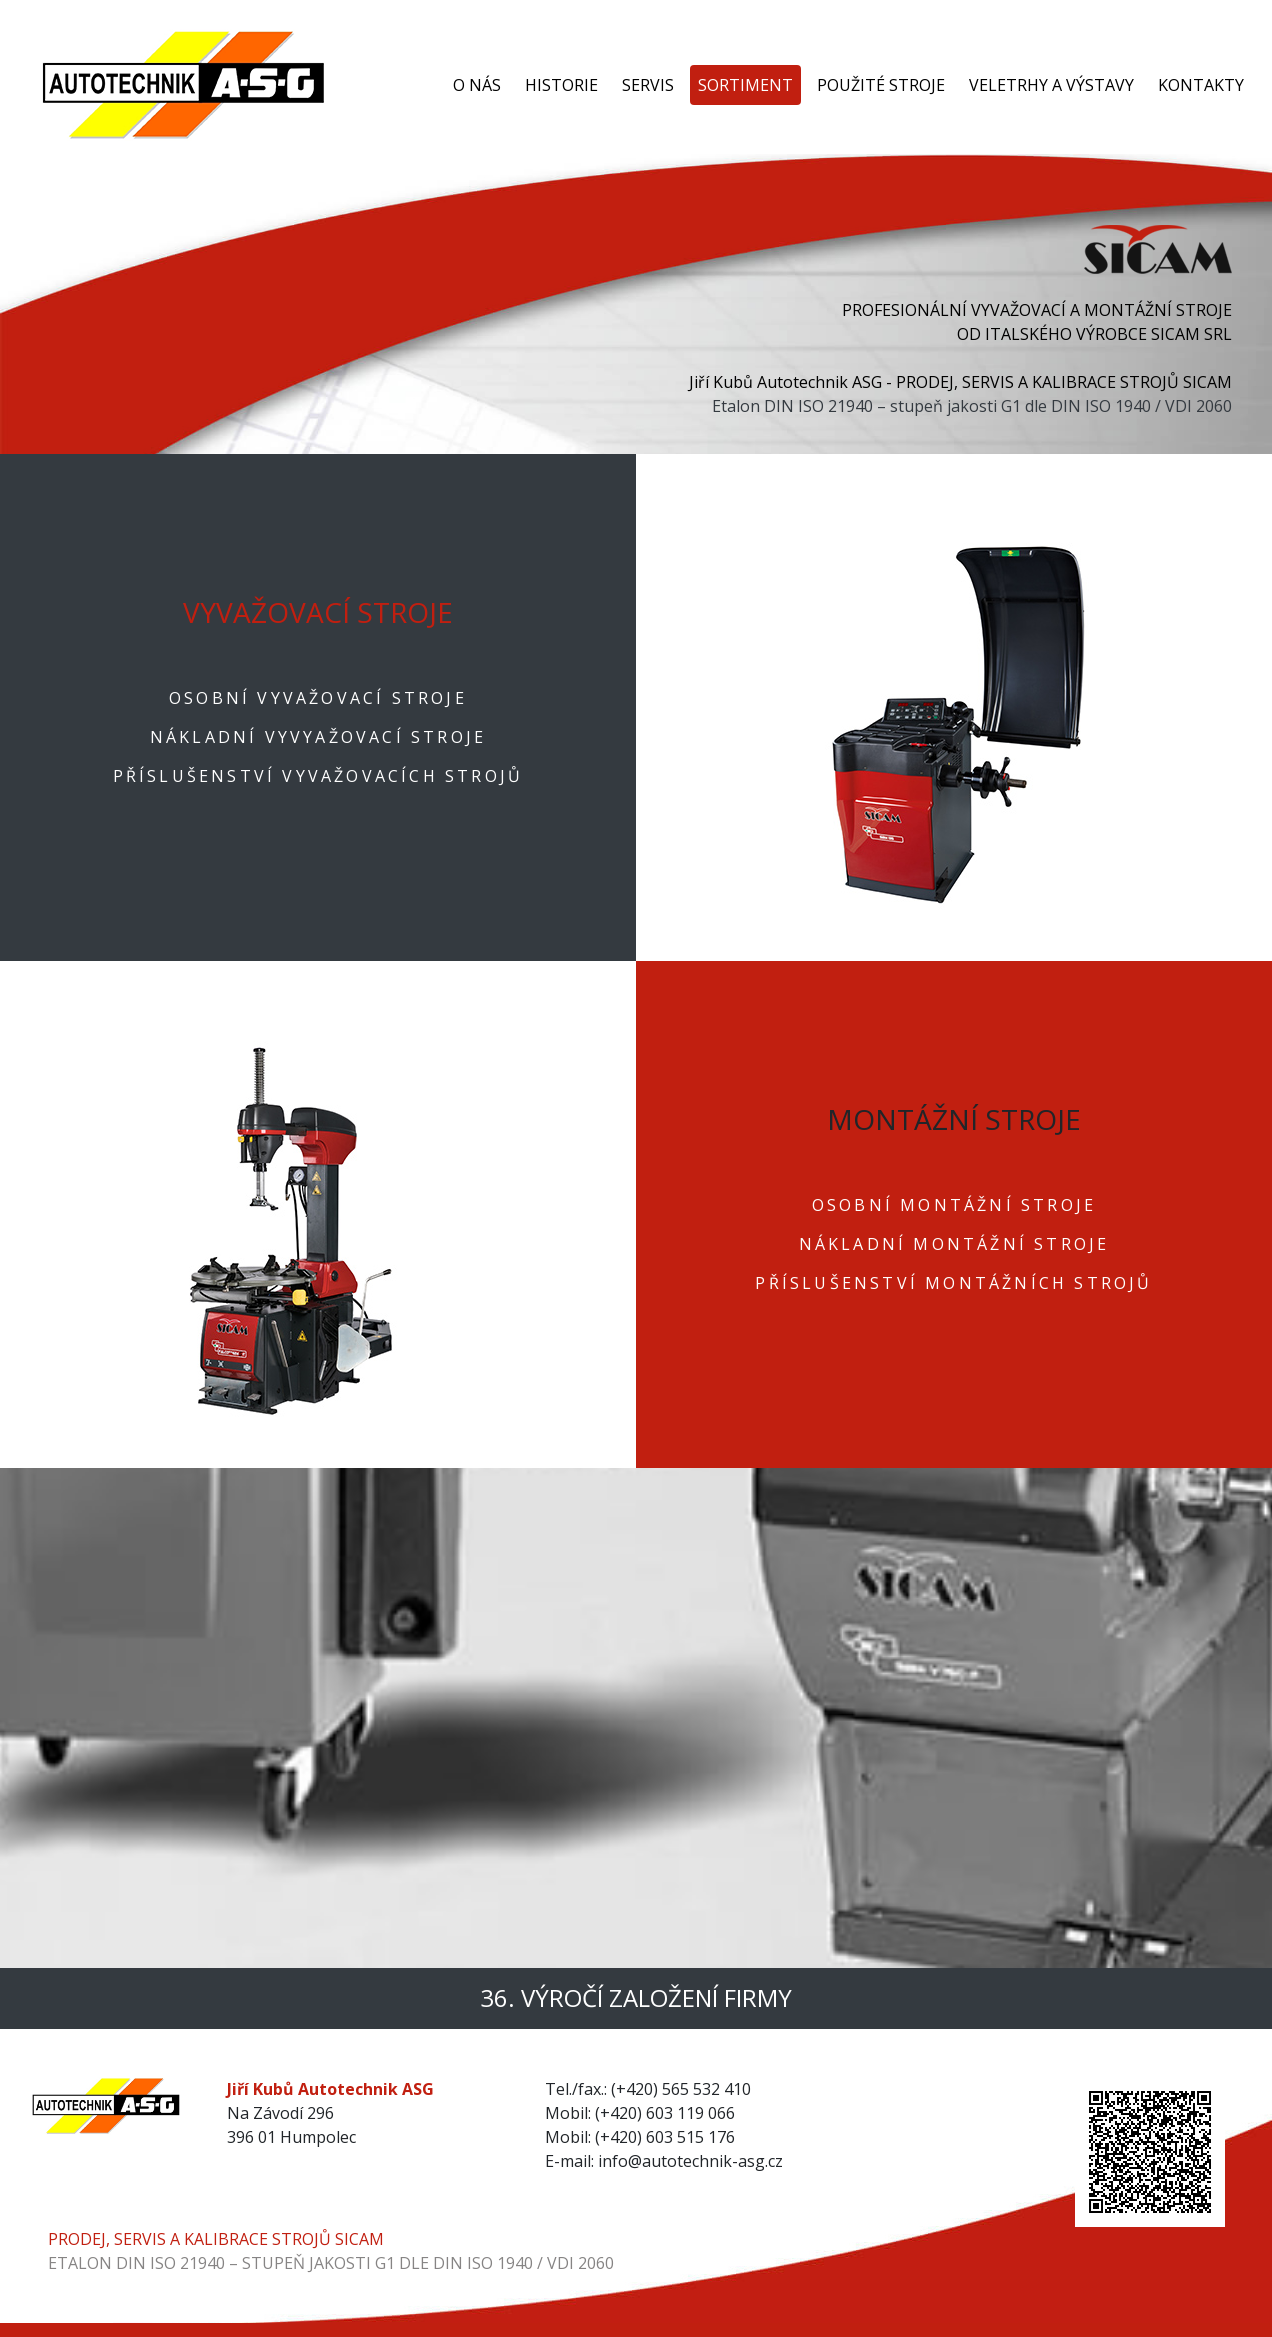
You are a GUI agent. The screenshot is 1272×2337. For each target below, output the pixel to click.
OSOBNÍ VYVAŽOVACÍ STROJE (318, 698)
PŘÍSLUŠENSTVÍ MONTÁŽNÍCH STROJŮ (953, 1283)
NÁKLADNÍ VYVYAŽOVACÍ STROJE (318, 737)
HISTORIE (561, 85)
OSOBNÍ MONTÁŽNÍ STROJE (954, 1205)
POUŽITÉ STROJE (881, 85)
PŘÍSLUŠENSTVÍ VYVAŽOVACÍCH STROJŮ (318, 776)
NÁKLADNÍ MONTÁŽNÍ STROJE (954, 1244)
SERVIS (648, 85)
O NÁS (477, 85)
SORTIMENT (745, 85)
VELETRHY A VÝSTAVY (1051, 85)
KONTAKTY (1201, 85)
